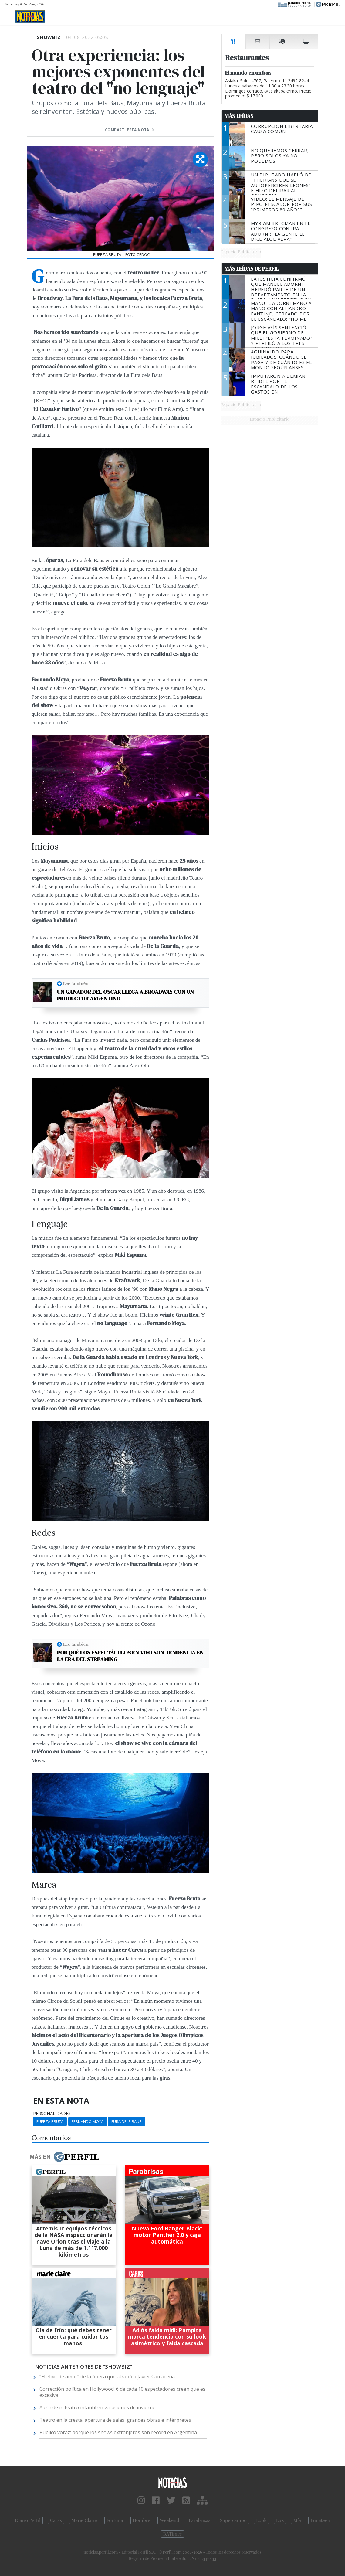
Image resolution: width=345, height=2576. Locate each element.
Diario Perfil (28, 2520)
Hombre (141, 2520)
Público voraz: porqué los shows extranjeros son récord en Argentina (118, 2432)
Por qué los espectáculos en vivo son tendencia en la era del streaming (130, 1655)
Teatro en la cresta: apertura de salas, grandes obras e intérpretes (115, 2420)
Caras (56, 2520)
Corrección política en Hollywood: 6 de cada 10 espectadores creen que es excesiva (122, 2392)
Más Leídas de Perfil (252, 268)
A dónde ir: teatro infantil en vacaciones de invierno (97, 2407)
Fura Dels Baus (126, 2121)
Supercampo (233, 2520)
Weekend (169, 2520)
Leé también (76, 983)
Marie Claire (84, 2520)
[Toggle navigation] (10, 16)
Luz (280, 2520)
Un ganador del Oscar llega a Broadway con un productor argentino (125, 995)
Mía (297, 2520)
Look (261, 2520)
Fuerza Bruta (49, 2121)
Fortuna (115, 2520)
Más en (64, 2157)
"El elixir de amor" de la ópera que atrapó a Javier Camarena (107, 2376)
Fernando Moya (87, 2121)
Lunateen (320, 2520)
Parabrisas (199, 2520)
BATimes (172, 2534)
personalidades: (52, 2113)
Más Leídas (239, 116)
